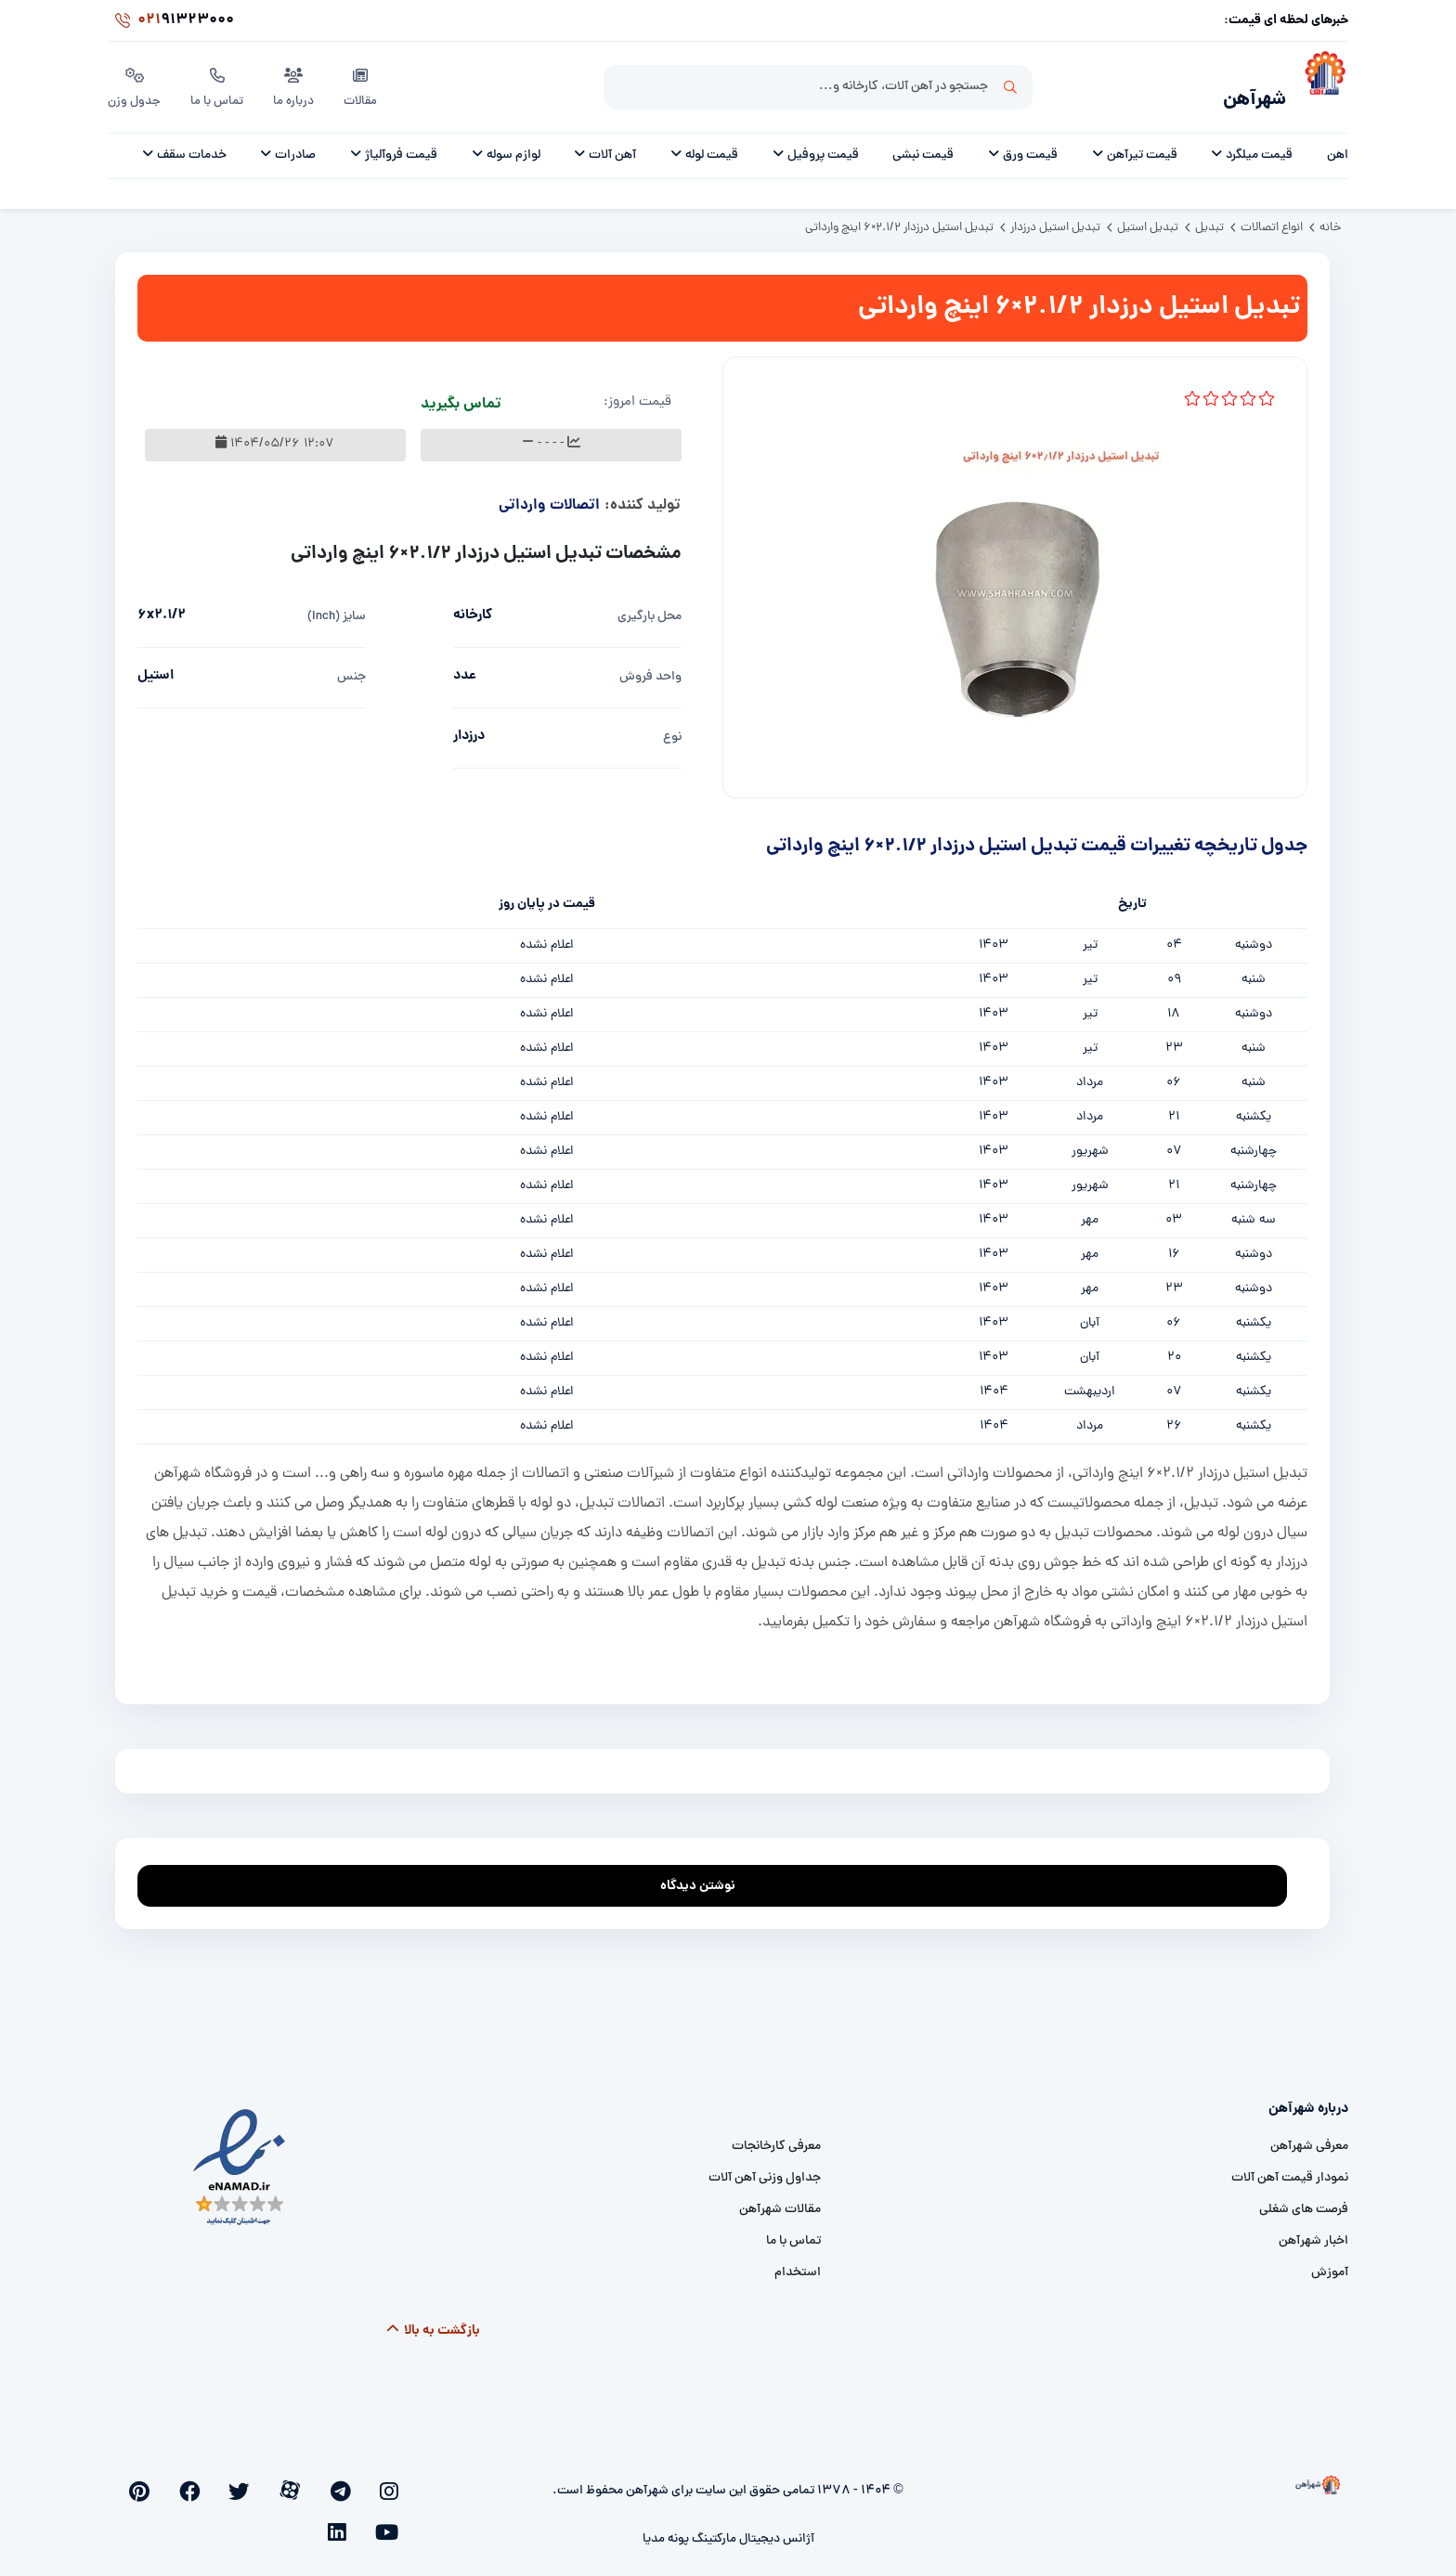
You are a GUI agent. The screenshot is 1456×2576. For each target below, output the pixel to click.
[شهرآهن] (1317, 84)
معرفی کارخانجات (776, 2136)
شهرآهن (1242, 89)
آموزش (1329, 2262)
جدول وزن (135, 83)
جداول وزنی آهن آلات (764, 2168)
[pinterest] (243, 2479)
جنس (351, 667)
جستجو (1010, 84)
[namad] (240, 2157)
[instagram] (396, 2479)
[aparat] (336, 2479)
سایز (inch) (336, 606)
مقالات (365, 83)
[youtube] (213, 2479)
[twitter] (305, 2479)
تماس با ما (219, 83)
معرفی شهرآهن (1309, 2136)
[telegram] (366, 2479)
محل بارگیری (650, 606)
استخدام (797, 2262)
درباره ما (297, 83)
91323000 (171, 22)
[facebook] (274, 2479)
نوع (672, 727)
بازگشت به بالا (432, 2321)
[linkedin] (184, 2479)
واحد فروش (650, 667)
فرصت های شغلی (1303, 2199)
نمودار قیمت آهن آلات (1289, 2168)
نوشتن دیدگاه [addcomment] (706, 1871)
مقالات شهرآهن (780, 2199)
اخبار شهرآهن (1313, 2231)
